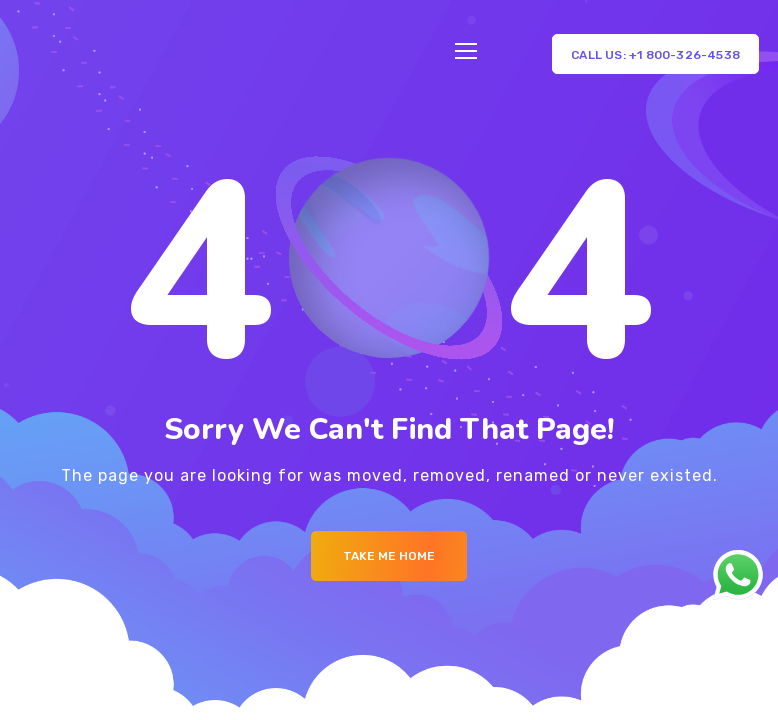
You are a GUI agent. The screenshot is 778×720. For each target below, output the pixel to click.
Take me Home (389, 556)
